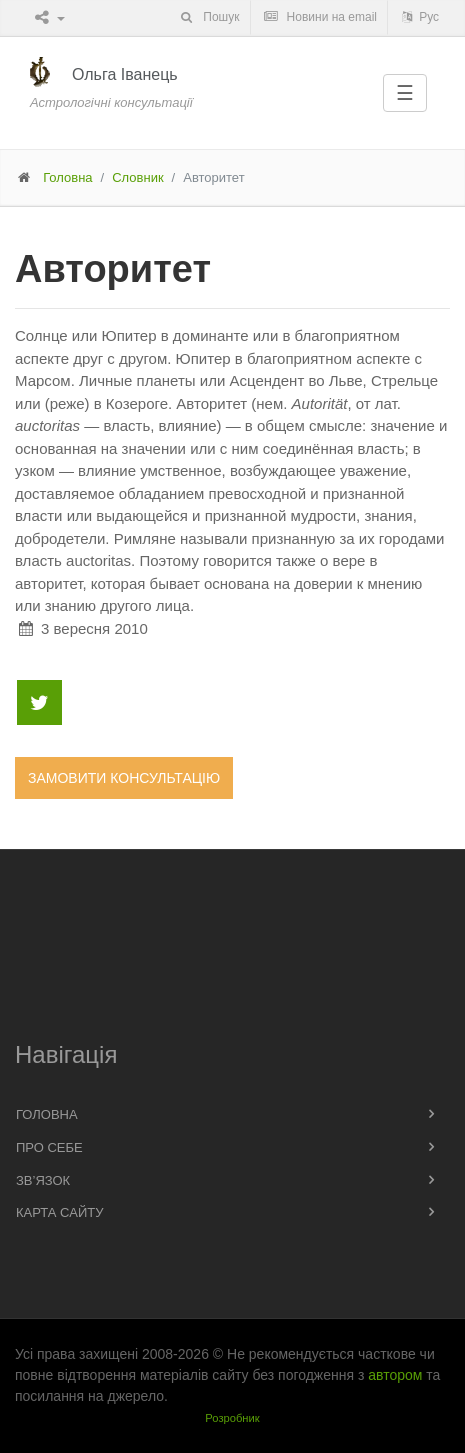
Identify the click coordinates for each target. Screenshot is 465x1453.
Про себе (49, 1147)
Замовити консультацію (124, 778)
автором (395, 1375)
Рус (419, 17)
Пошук (208, 17)
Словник (137, 177)
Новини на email (320, 17)
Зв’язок (43, 1180)
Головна (67, 177)
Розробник (232, 1418)
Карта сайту (59, 1212)
